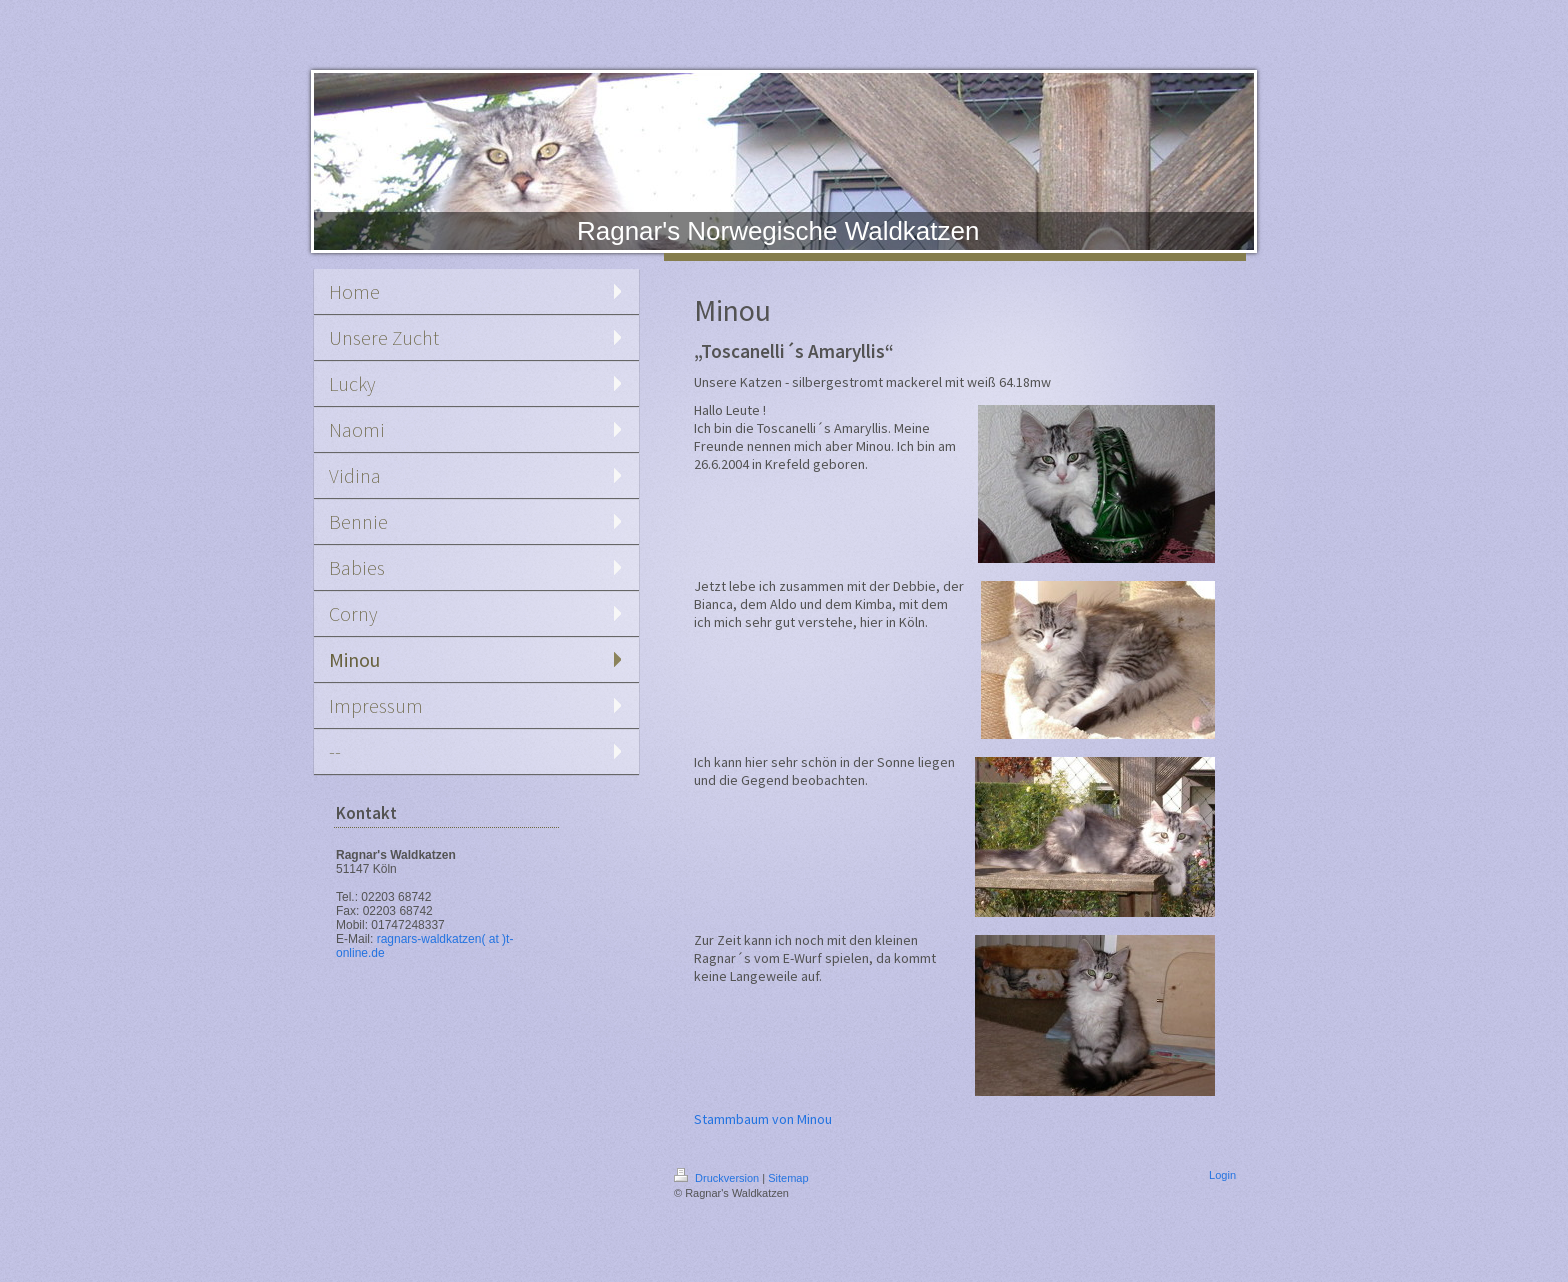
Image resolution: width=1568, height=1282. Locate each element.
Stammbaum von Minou (763, 1119)
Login (1222, 1175)
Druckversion (718, 1178)
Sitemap (788, 1178)
